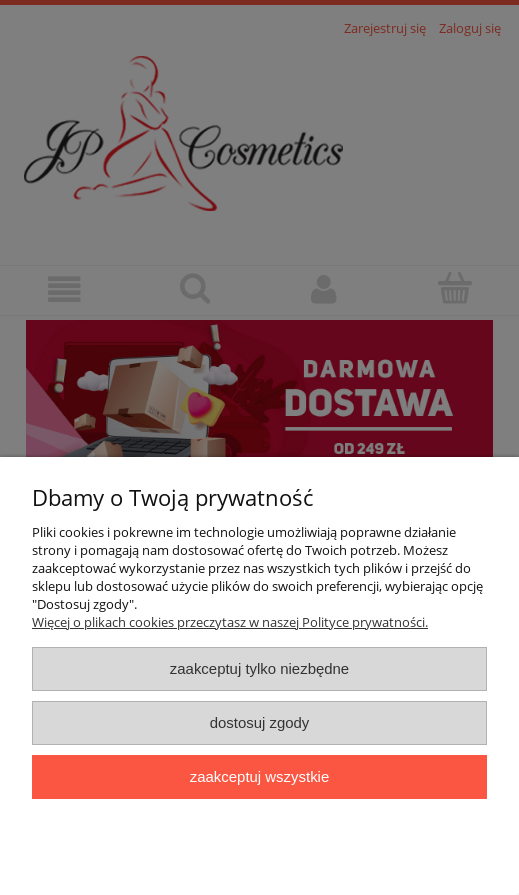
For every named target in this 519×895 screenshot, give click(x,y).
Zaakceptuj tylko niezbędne (259, 668)
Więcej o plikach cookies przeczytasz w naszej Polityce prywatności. (230, 622)
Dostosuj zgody (260, 722)
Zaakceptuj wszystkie (259, 776)
